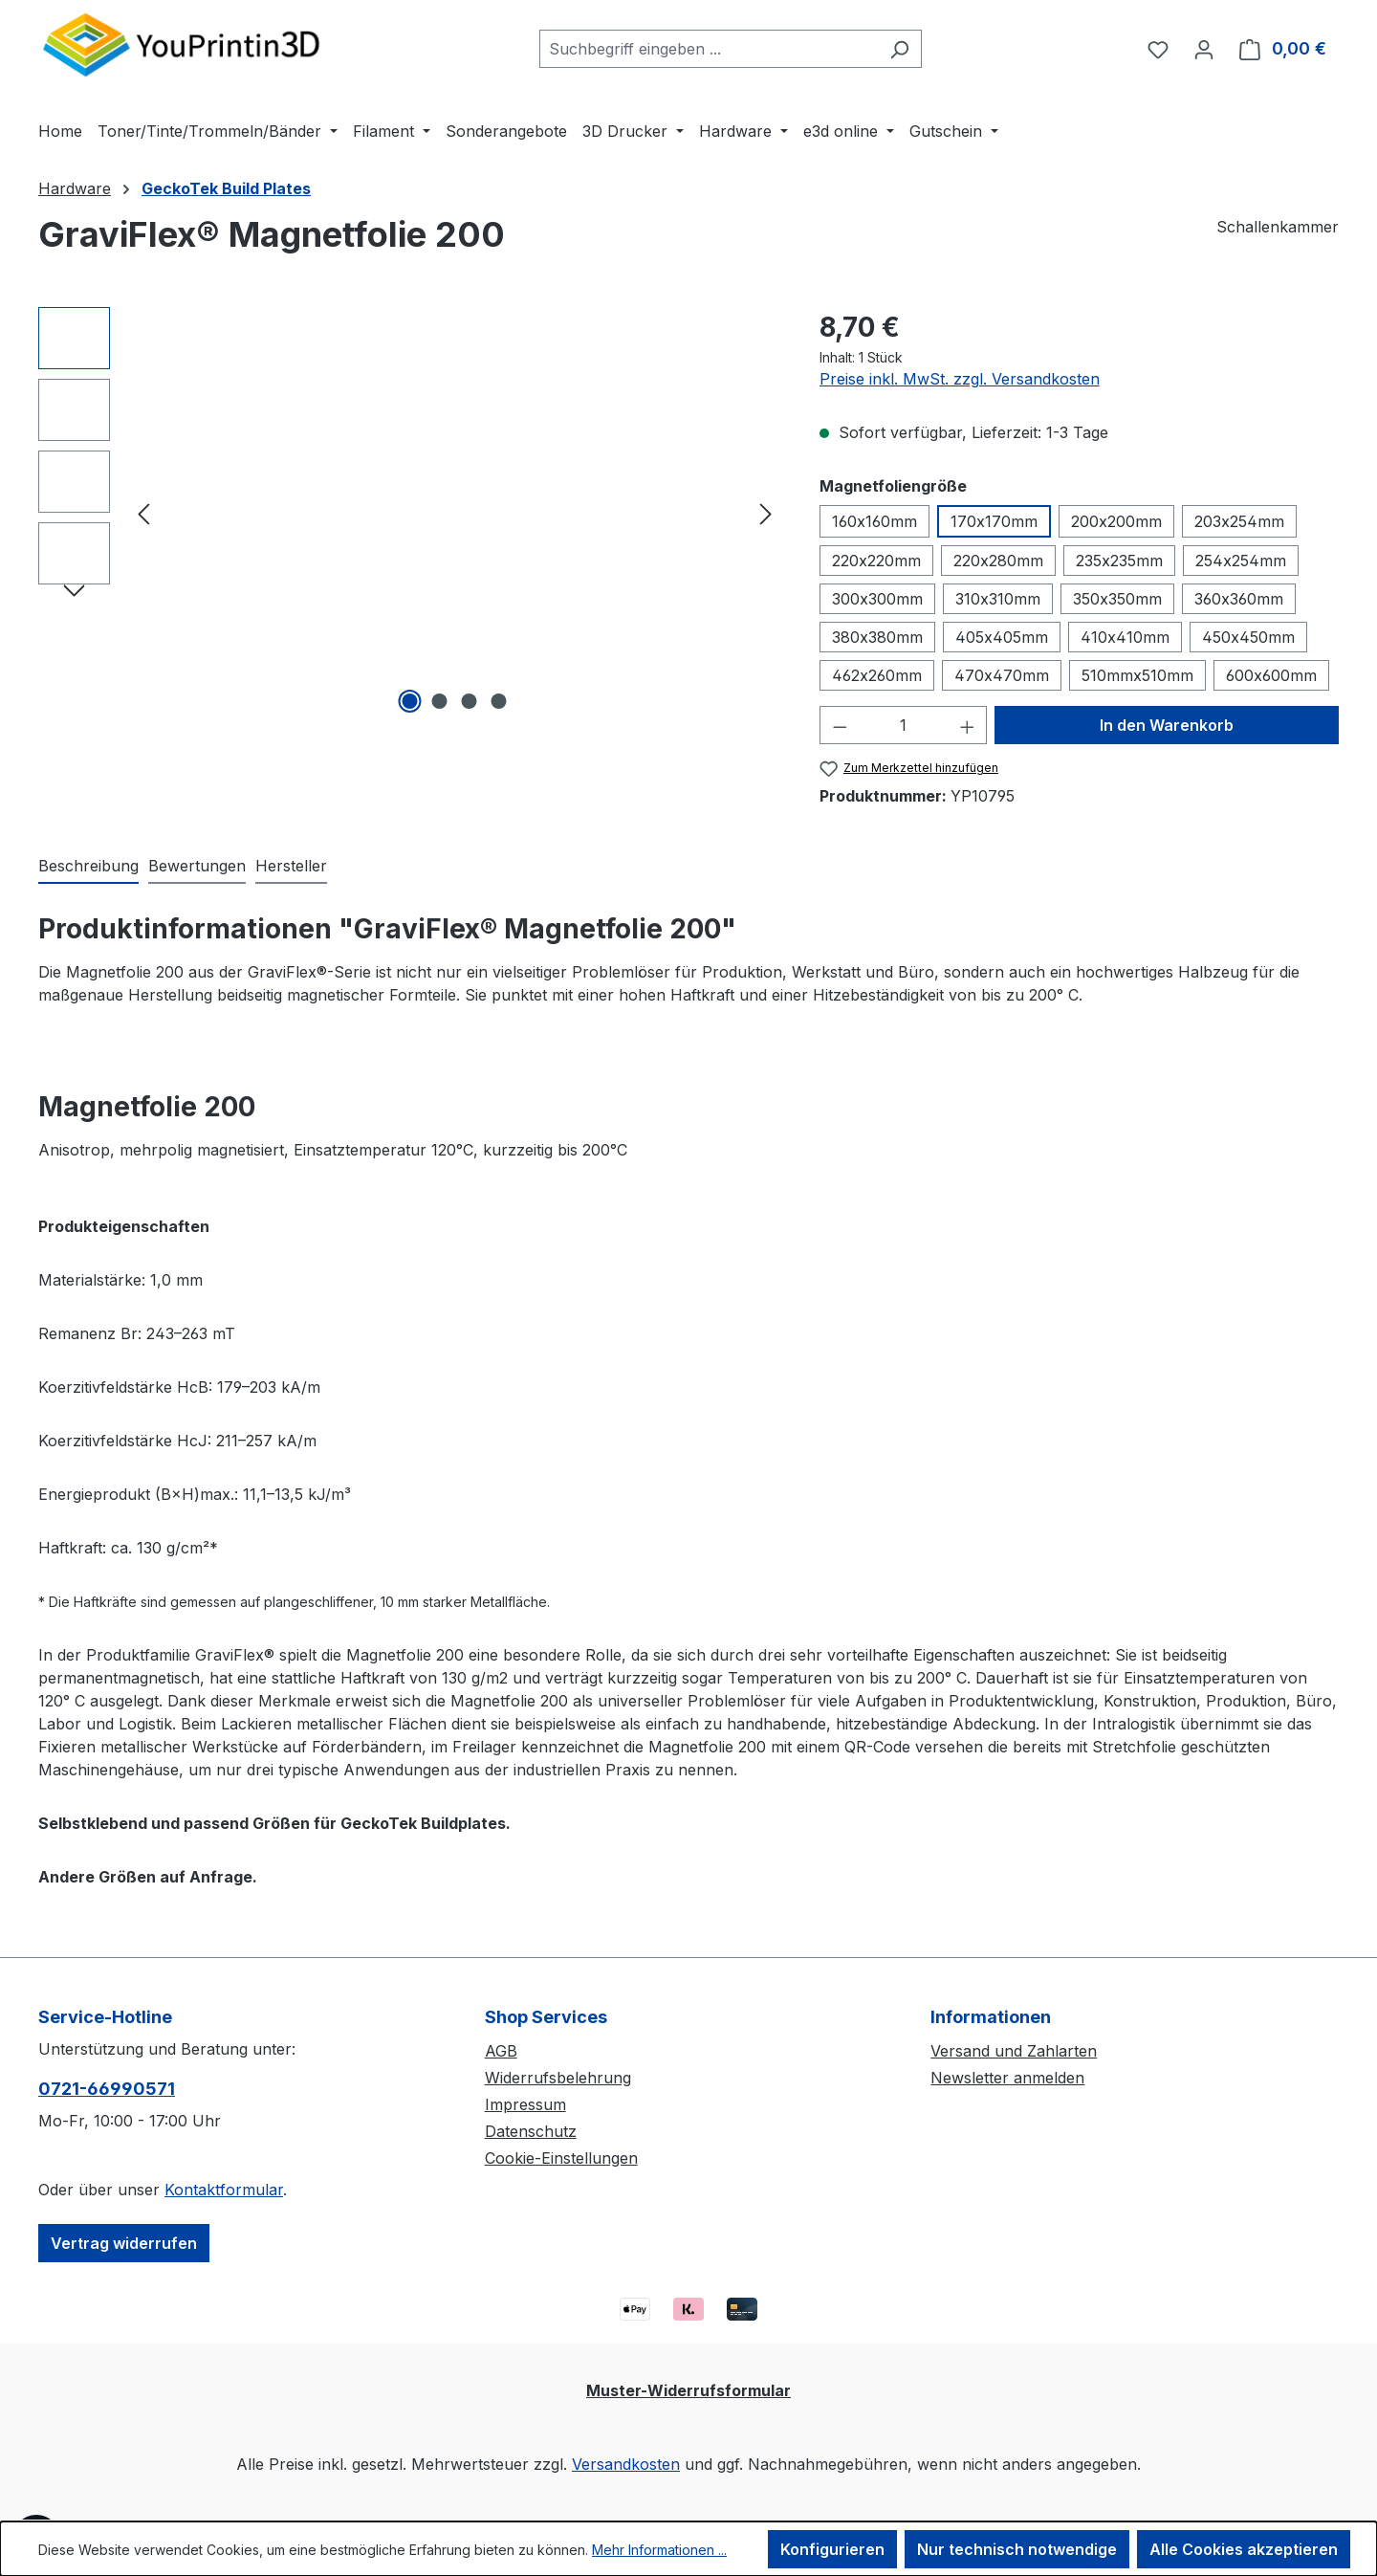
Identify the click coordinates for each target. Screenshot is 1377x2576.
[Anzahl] (903, 725)
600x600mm (1271, 675)
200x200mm (1116, 521)
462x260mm (877, 675)
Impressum (525, 2104)
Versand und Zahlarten (1013, 2050)
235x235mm (1119, 560)
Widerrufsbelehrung (558, 2077)
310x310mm (997, 598)
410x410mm (1125, 637)
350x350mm (1117, 598)
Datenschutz (531, 2131)
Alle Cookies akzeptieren (1243, 2549)
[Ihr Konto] (1204, 49)
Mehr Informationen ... (659, 2550)
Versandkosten (626, 2464)
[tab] (88, 866)
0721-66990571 (106, 2089)
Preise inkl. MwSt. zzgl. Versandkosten (960, 378)
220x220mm (876, 560)
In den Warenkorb (1167, 725)
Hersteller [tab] (291, 865)
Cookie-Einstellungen (561, 2158)
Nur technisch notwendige (1017, 2549)
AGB (501, 2050)
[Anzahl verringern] (840, 725)
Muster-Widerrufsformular (688, 2390)
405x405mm (1001, 637)
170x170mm (994, 521)
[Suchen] (899, 49)
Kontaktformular (223, 2189)
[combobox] (708, 49)
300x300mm (877, 598)
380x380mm (877, 637)
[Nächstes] (766, 513)
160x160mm (874, 521)
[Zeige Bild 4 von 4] (499, 701)
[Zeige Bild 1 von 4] (410, 701)
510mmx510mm (1137, 675)
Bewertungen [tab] (197, 865)
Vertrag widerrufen (124, 2243)
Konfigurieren (832, 2549)
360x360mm (1238, 598)
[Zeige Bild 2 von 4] (440, 701)
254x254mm (1240, 560)
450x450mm (1248, 637)
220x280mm (998, 560)
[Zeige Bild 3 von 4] (469, 701)
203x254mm (1239, 521)
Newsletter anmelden (1007, 2077)
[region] (409, 512)
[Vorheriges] (143, 513)
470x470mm (1001, 675)
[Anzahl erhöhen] (968, 725)
